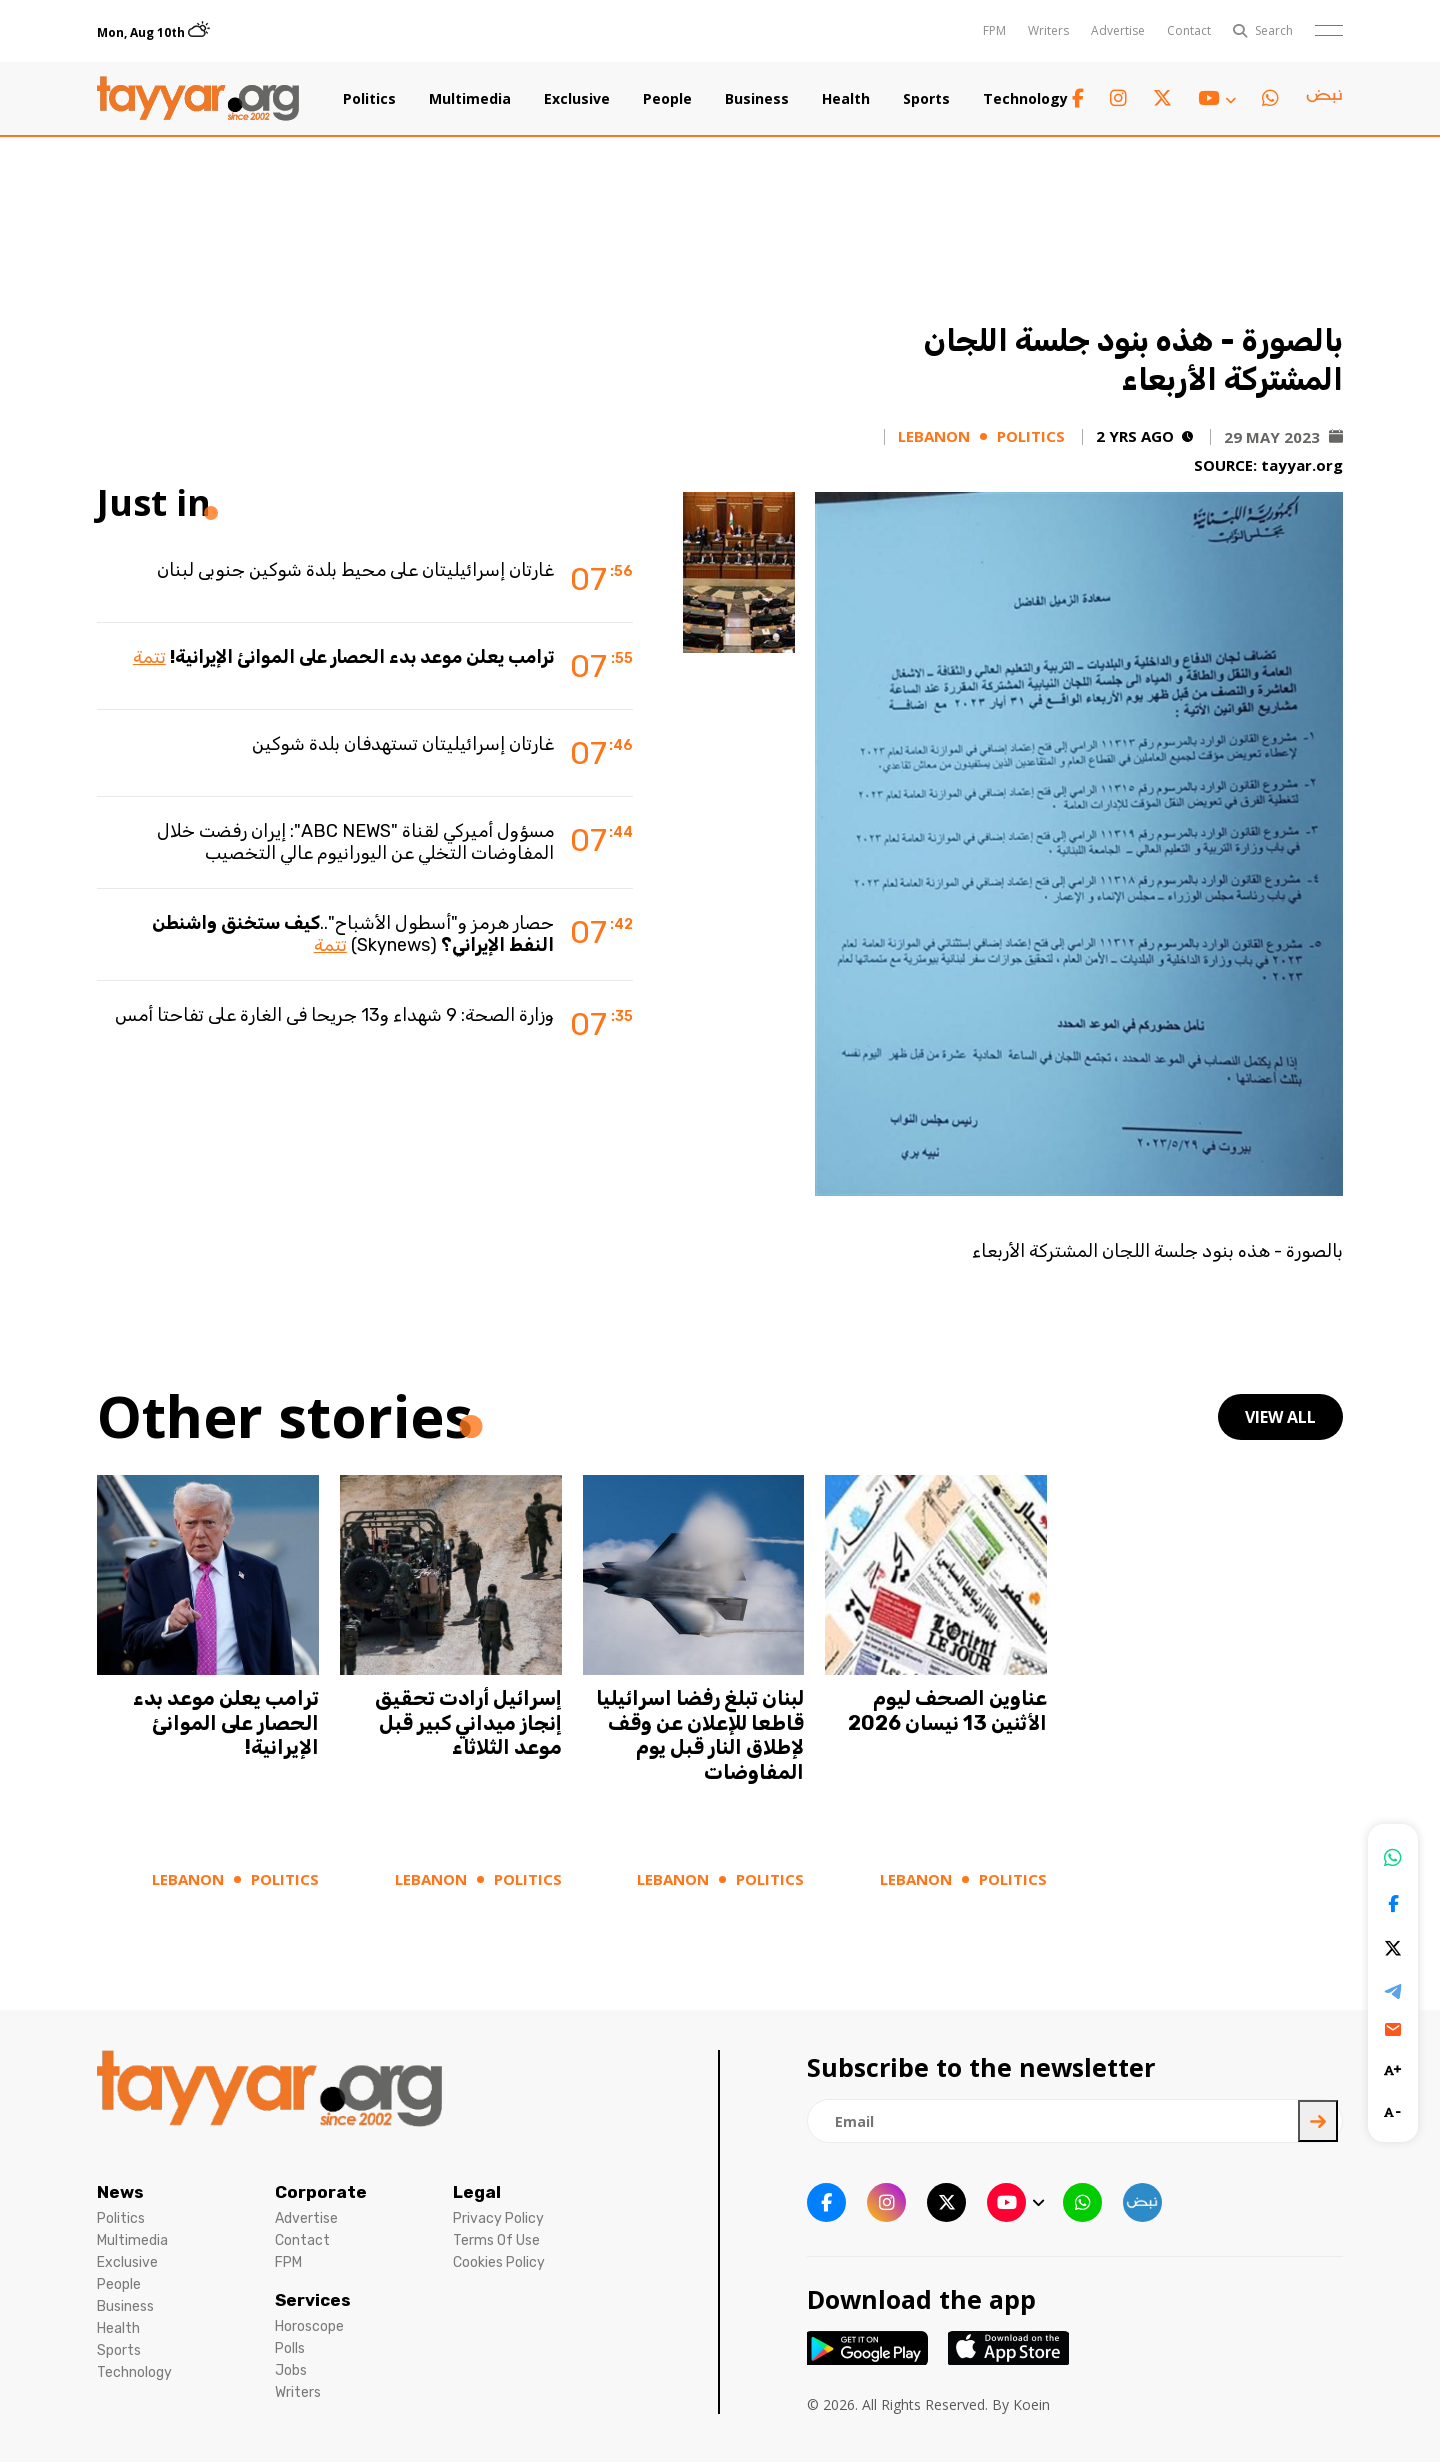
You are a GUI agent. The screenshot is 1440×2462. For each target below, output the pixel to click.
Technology (1025, 99)
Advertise (1118, 30)
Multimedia (470, 99)
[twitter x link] (1162, 98)
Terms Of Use (496, 2240)
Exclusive (577, 99)
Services (313, 2300)
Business (757, 99)
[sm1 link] (1324, 99)
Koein (1031, 2404)
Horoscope (309, 2326)
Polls (290, 2348)
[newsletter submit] (1318, 2121)
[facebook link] (1078, 98)
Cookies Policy (499, 2262)
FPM (994, 30)
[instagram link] (1118, 98)
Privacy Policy (498, 2218)
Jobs (291, 2370)
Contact (1189, 30)
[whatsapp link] (1270, 98)
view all (1280, 1417)
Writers (1048, 30)
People (667, 99)
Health (846, 99)
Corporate (321, 2192)
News (120, 2192)
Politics (369, 99)
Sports (926, 99)
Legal (477, 2192)
